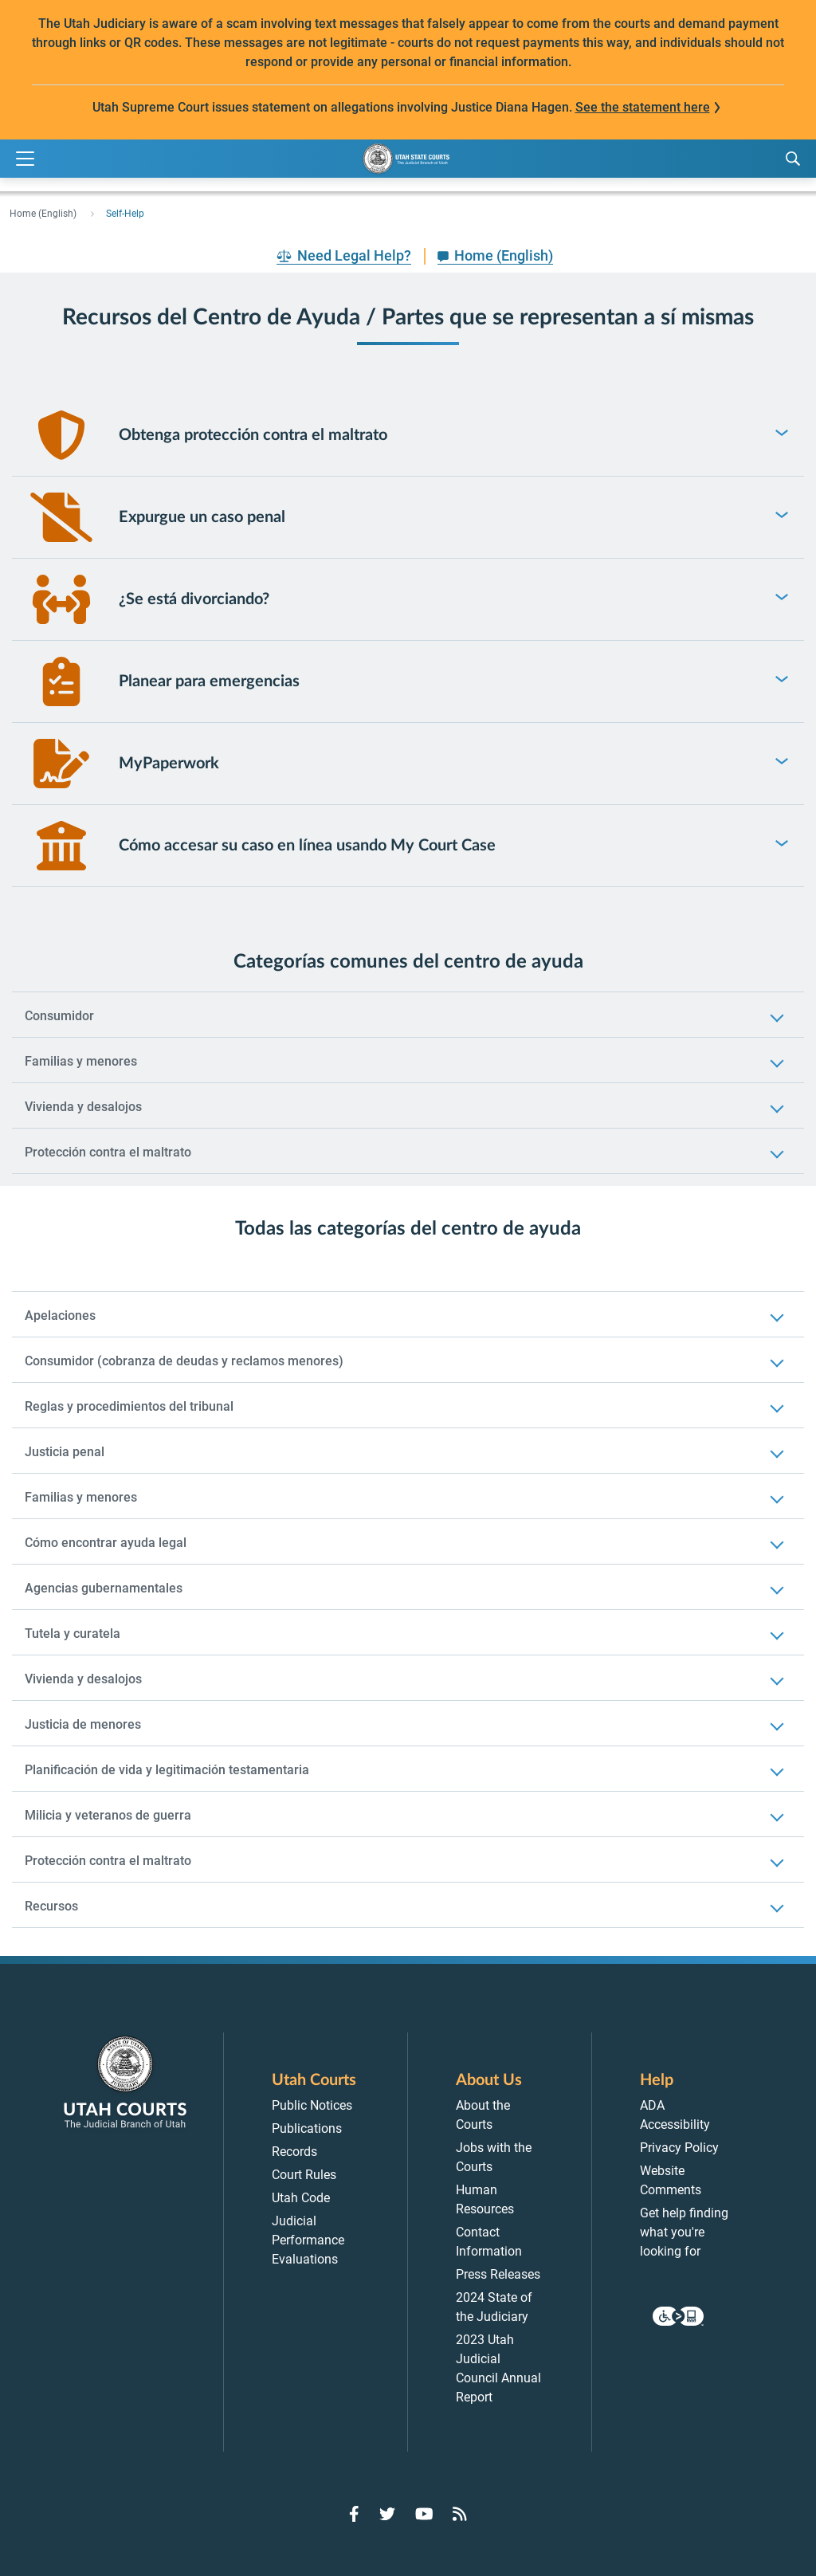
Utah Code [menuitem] (301, 2197)
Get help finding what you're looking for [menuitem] (684, 2232)
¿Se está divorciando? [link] (194, 599)
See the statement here (642, 107)
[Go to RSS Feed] (460, 2514)
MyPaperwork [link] (169, 764)
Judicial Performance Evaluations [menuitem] (308, 2240)
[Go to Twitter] (387, 2514)
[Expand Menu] (25, 159)
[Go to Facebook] (354, 2514)
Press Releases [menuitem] (498, 2274)
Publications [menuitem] (307, 2128)
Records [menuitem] (294, 2151)
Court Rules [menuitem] (304, 2174)
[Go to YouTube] (424, 2514)
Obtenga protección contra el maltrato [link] (253, 435)
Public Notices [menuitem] (312, 2105)
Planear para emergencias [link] (209, 681)
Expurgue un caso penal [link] (202, 517)
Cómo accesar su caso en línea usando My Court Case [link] (307, 846)
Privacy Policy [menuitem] (679, 2147)
